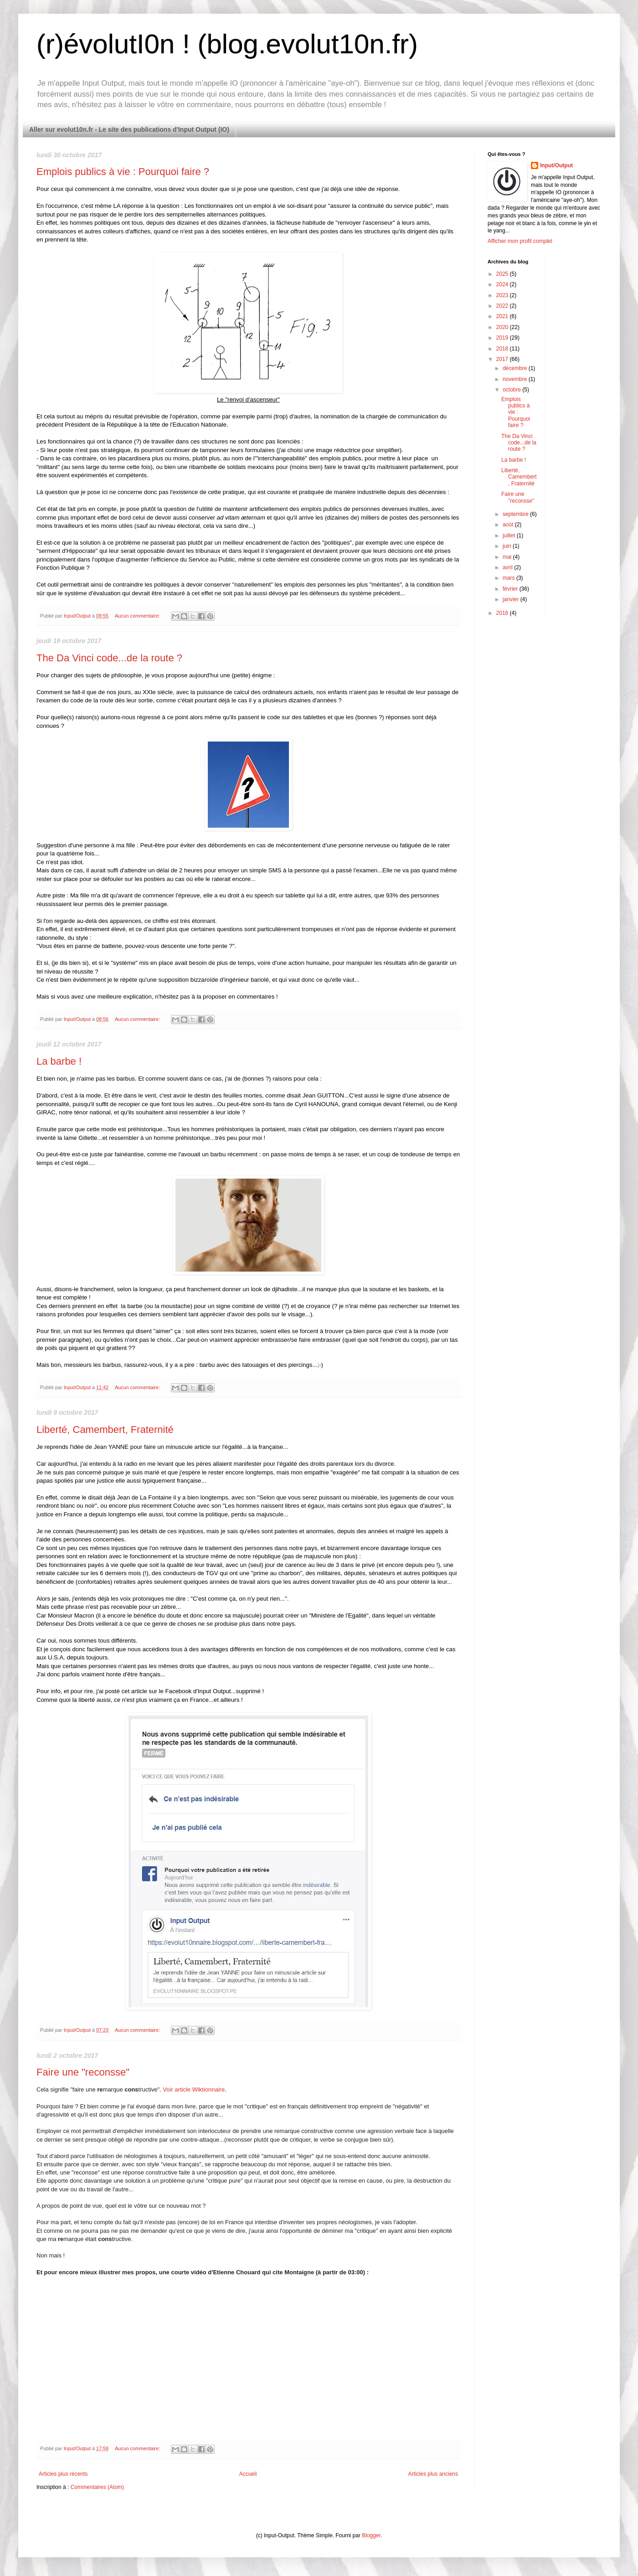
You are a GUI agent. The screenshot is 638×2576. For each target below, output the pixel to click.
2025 (503, 274)
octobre (512, 389)
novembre (516, 379)
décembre (516, 368)
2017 (503, 359)
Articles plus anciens (433, 2474)
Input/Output (556, 165)
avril (508, 567)
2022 (503, 306)
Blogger (371, 2535)
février (511, 589)
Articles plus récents (63, 2474)
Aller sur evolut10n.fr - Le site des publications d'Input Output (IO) (129, 129)
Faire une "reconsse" (82, 2072)
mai (508, 557)
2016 (503, 613)
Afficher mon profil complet (520, 241)
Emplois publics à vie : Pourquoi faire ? (122, 171)
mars (509, 578)
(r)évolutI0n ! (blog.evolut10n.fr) (227, 44)
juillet (510, 535)
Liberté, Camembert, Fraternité (105, 1429)
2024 (503, 284)
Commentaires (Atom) (97, 2487)
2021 (503, 316)
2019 (503, 338)
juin (508, 546)
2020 (503, 327)
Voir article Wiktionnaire (194, 2089)
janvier (511, 599)
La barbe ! (59, 1061)
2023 (503, 295)
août (509, 524)
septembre (516, 514)
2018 (503, 348)
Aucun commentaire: (138, 615)
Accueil (248, 2474)
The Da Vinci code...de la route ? (109, 658)
